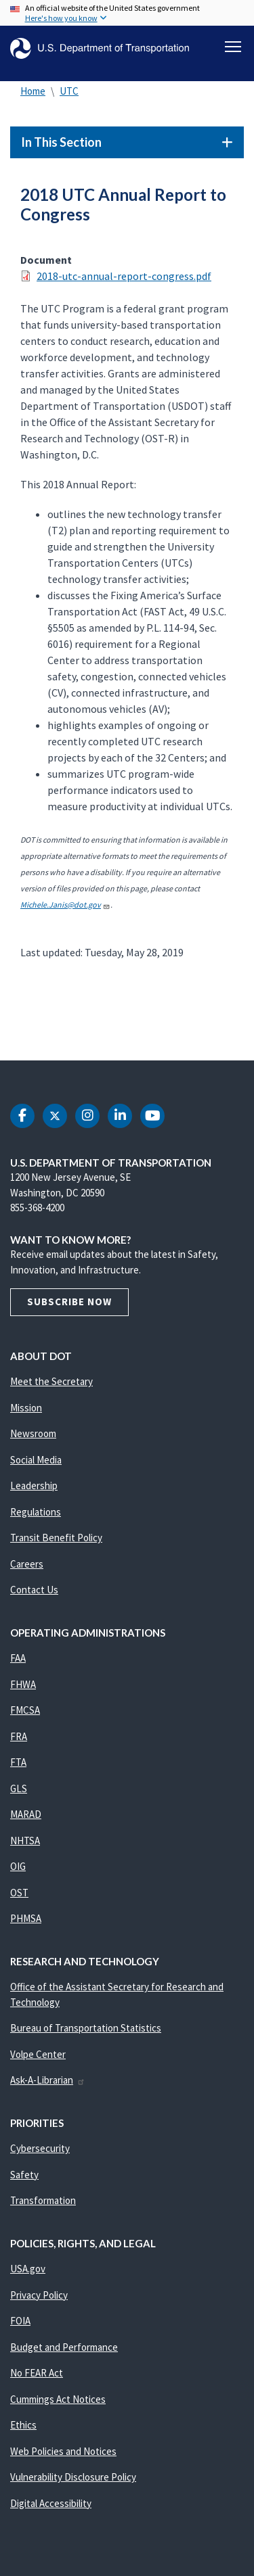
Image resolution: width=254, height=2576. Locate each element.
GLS (18, 1788)
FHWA (23, 1684)
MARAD (25, 1814)
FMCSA (25, 1710)
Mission (26, 1407)
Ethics (23, 2424)
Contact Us (34, 1589)
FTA (18, 1762)
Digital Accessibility (50, 2503)
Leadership (34, 1485)
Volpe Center (38, 2054)
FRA (18, 1736)
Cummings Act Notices (58, 2399)
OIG (18, 1866)
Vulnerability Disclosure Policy (73, 2476)
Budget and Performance (64, 2347)
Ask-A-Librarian (47, 2080)
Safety (24, 2174)
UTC (69, 91)
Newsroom (33, 1433)
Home (32, 91)
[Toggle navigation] (233, 46)
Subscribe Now (69, 1301)
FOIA (20, 2320)
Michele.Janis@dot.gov (65, 904)
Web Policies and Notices (63, 2451)
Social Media (36, 1459)
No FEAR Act (36, 2372)
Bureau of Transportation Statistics (85, 2027)
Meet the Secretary (51, 1381)
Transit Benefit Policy (56, 1537)
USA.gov (27, 2268)
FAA (18, 1658)
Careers (26, 1564)
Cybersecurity (40, 2148)
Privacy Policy (39, 2295)
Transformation (43, 2200)
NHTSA (25, 1840)
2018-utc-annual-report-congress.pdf (124, 276)
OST (19, 1892)
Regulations (35, 1511)
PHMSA (25, 1918)
